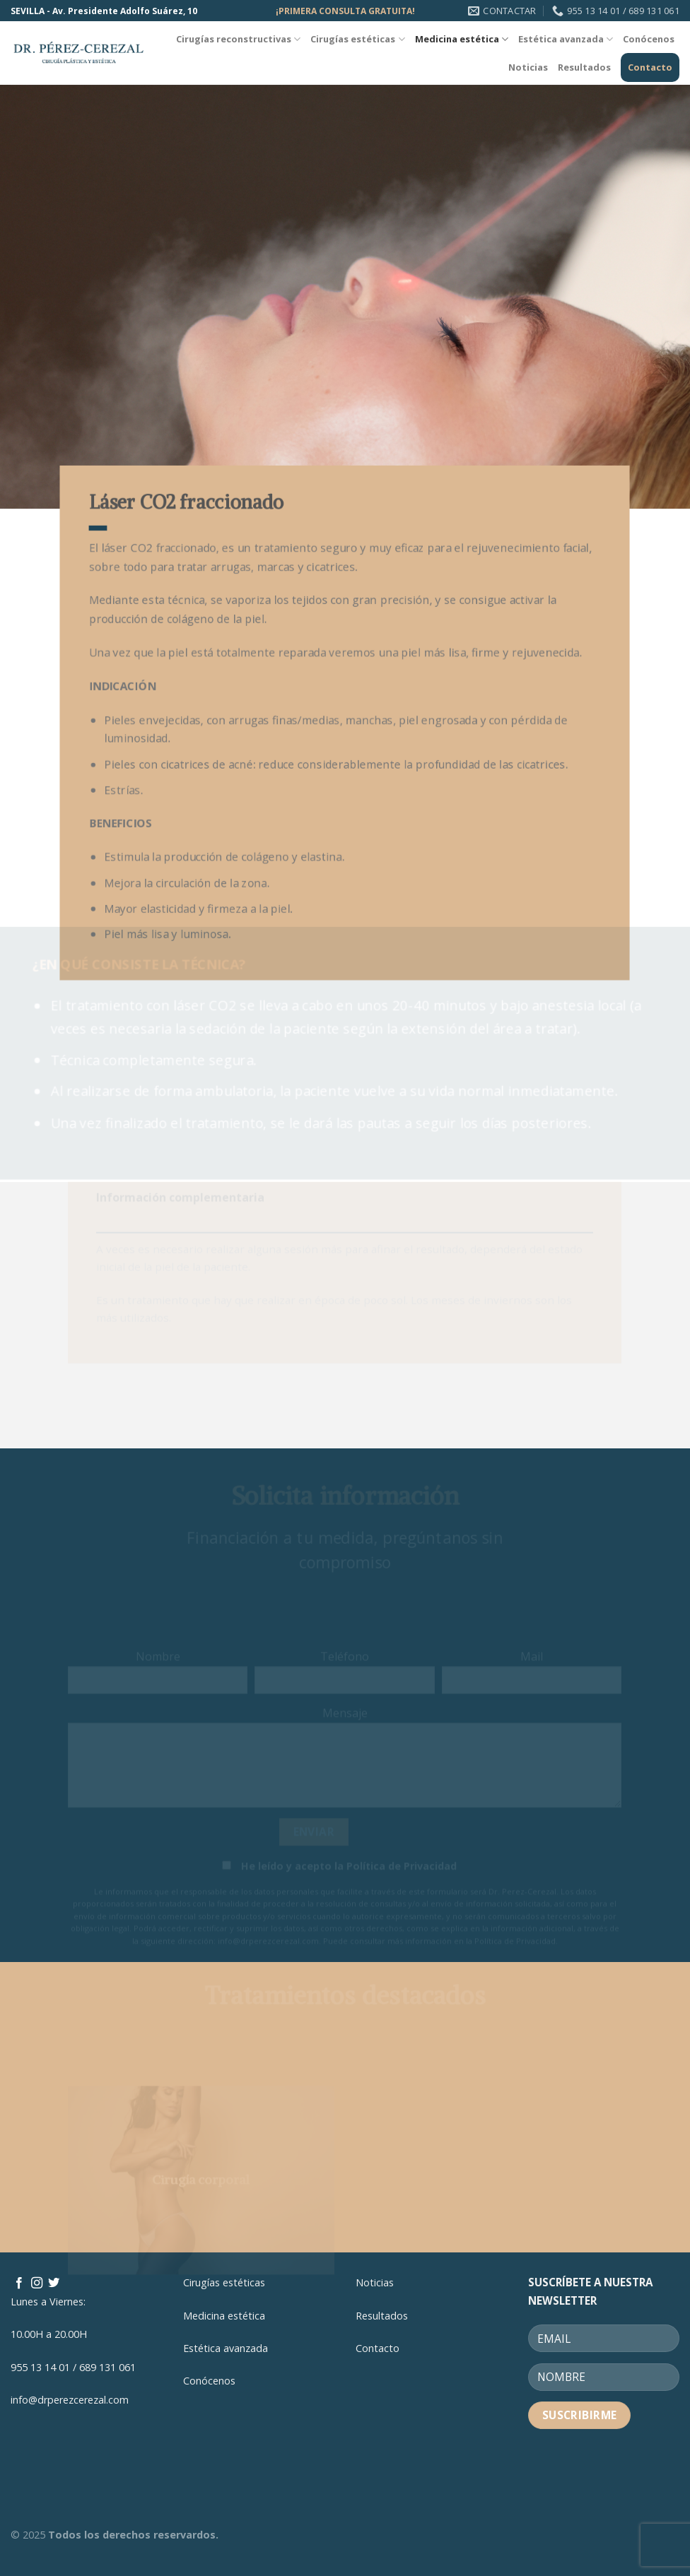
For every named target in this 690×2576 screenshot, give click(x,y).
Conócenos (648, 39)
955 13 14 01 (40, 2367)
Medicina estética (461, 39)
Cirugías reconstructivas (238, 39)
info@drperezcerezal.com (70, 2399)
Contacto (650, 67)
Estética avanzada (565, 39)
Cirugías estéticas (357, 39)
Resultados (584, 67)
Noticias (528, 67)
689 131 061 (107, 2367)
